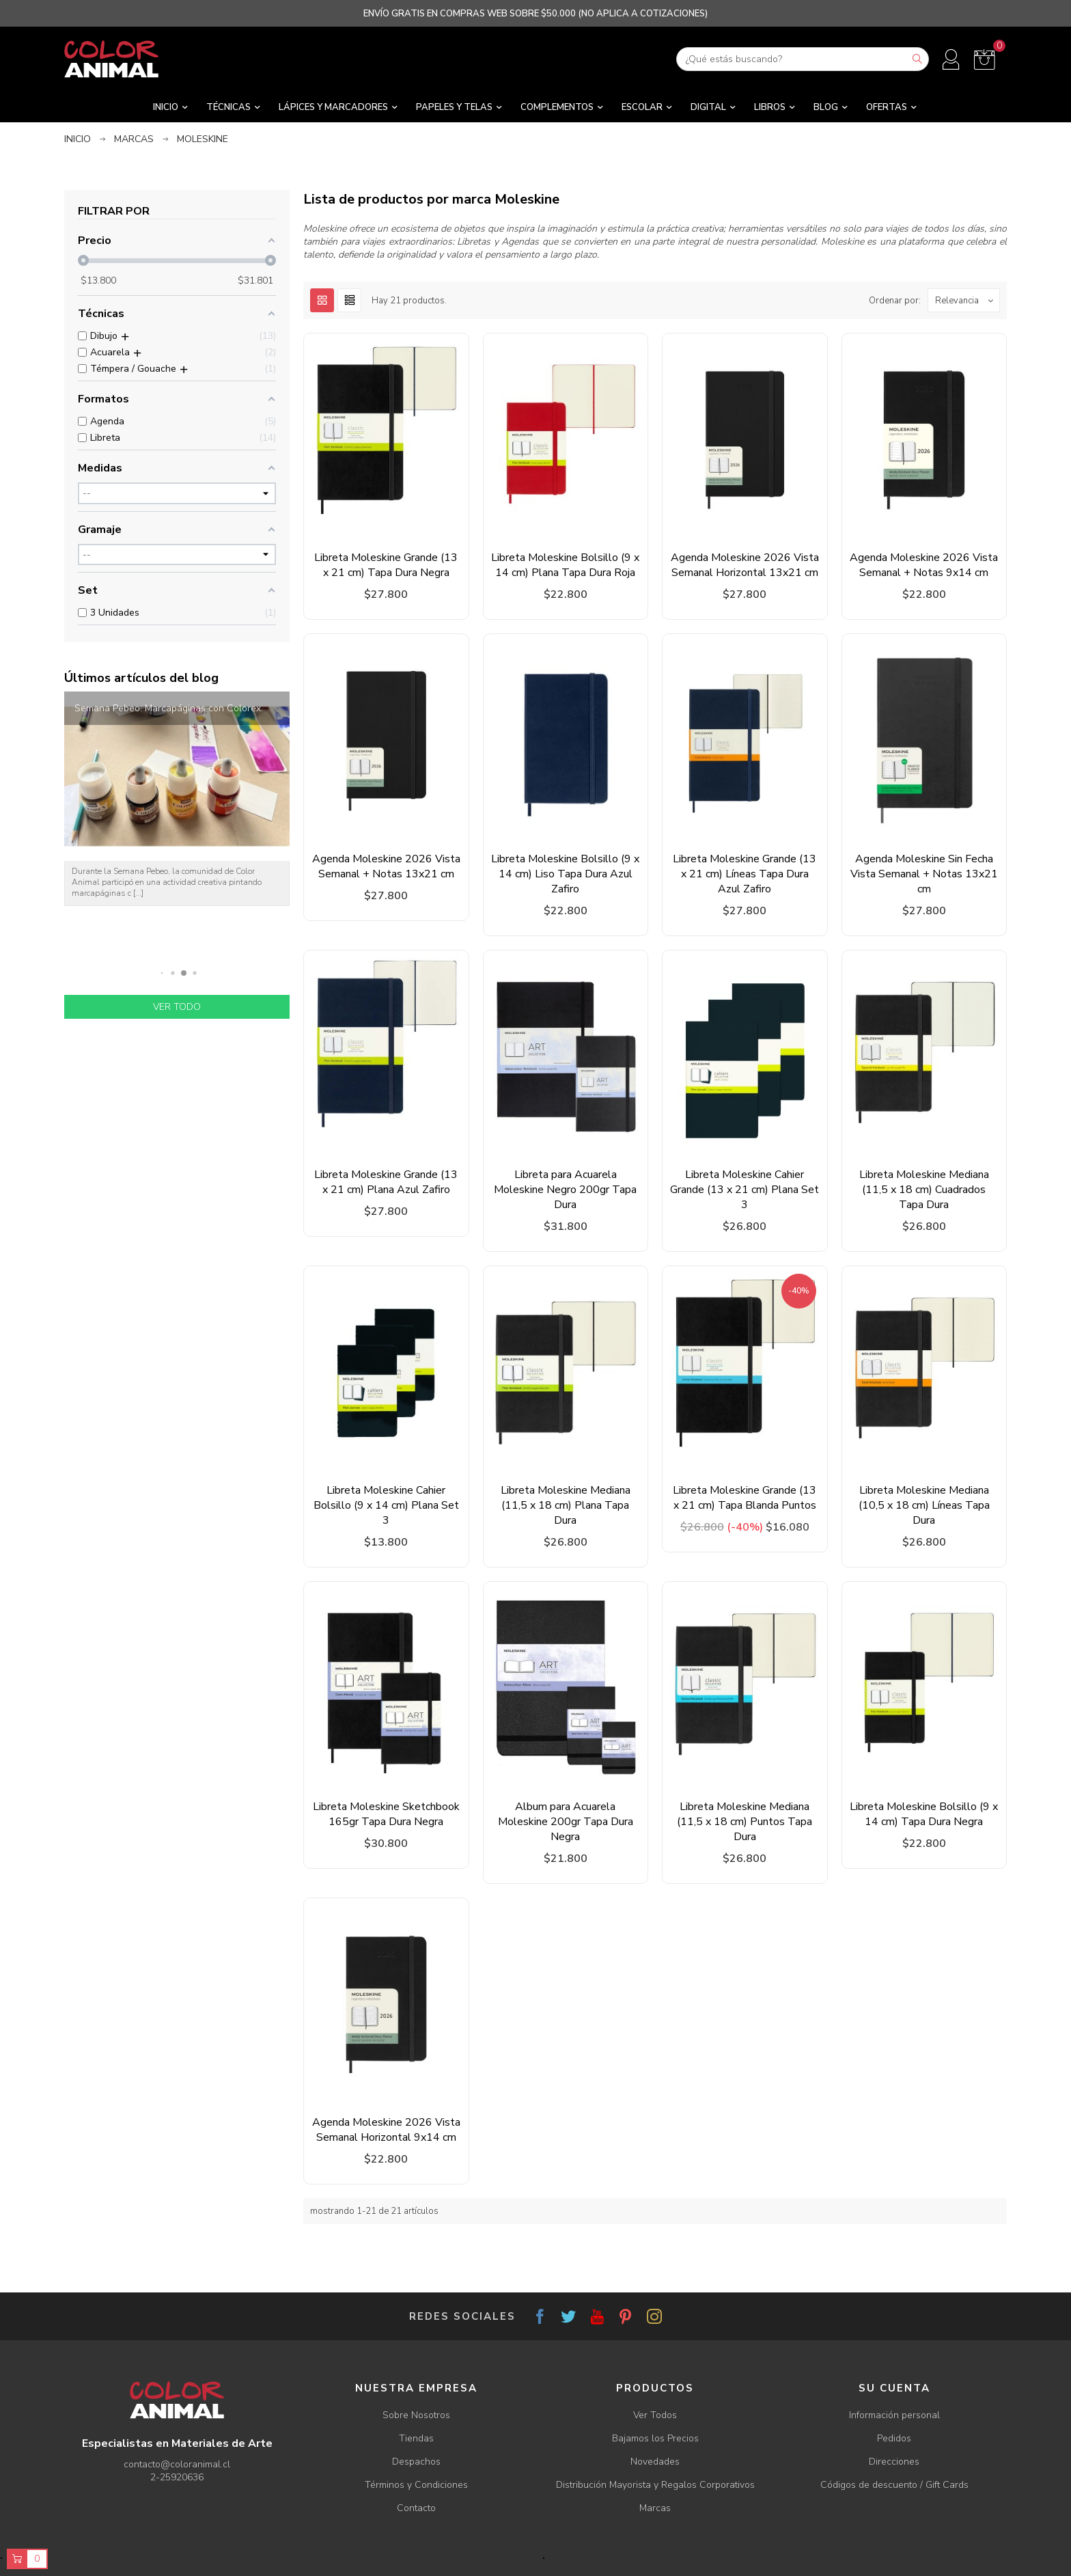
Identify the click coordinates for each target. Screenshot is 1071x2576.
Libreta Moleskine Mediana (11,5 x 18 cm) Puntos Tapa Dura (744, 1821)
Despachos (416, 2461)
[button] (162, 973)
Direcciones (894, 2461)
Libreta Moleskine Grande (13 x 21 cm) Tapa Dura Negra (386, 565)
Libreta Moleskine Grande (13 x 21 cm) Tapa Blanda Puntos (744, 1498)
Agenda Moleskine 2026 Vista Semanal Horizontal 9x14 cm (386, 2130)
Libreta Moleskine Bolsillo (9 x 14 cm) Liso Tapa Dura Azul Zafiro (565, 873)
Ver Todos (655, 2415)
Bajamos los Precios (655, 2438)
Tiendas (416, 2438)
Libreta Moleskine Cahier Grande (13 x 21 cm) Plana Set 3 (744, 1189)
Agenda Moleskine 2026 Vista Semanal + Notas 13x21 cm (386, 866)
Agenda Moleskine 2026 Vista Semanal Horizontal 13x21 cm (745, 565)
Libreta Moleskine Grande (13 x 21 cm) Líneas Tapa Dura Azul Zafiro (744, 873)
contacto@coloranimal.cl (177, 2464)
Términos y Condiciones (416, 2484)
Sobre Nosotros (416, 2415)
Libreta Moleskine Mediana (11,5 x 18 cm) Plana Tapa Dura (565, 1505)
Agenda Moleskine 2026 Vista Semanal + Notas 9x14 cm (924, 565)
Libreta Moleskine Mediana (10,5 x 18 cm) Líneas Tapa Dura (924, 1505)
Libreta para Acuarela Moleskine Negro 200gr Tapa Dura (565, 1189)
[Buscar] (802, 59)
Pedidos (894, 2438)
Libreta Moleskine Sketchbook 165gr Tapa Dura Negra (386, 1814)
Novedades (655, 2461)
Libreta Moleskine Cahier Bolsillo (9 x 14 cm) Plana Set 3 (386, 1505)
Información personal (894, 2415)
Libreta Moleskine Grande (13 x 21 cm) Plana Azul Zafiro (386, 1182)
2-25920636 (177, 2477)
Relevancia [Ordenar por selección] (967, 300)
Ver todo (177, 1006)
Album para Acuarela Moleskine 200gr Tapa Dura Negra (565, 1821)
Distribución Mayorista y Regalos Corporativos (655, 2484)
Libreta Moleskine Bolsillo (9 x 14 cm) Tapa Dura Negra (924, 1814)
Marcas (655, 2508)
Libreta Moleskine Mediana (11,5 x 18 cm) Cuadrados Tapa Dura (924, 1189)
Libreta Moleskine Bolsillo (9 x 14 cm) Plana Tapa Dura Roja (565, 565)
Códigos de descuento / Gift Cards (894, 2484)
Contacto (416, 2508)
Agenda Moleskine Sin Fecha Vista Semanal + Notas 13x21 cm (924, 873)
